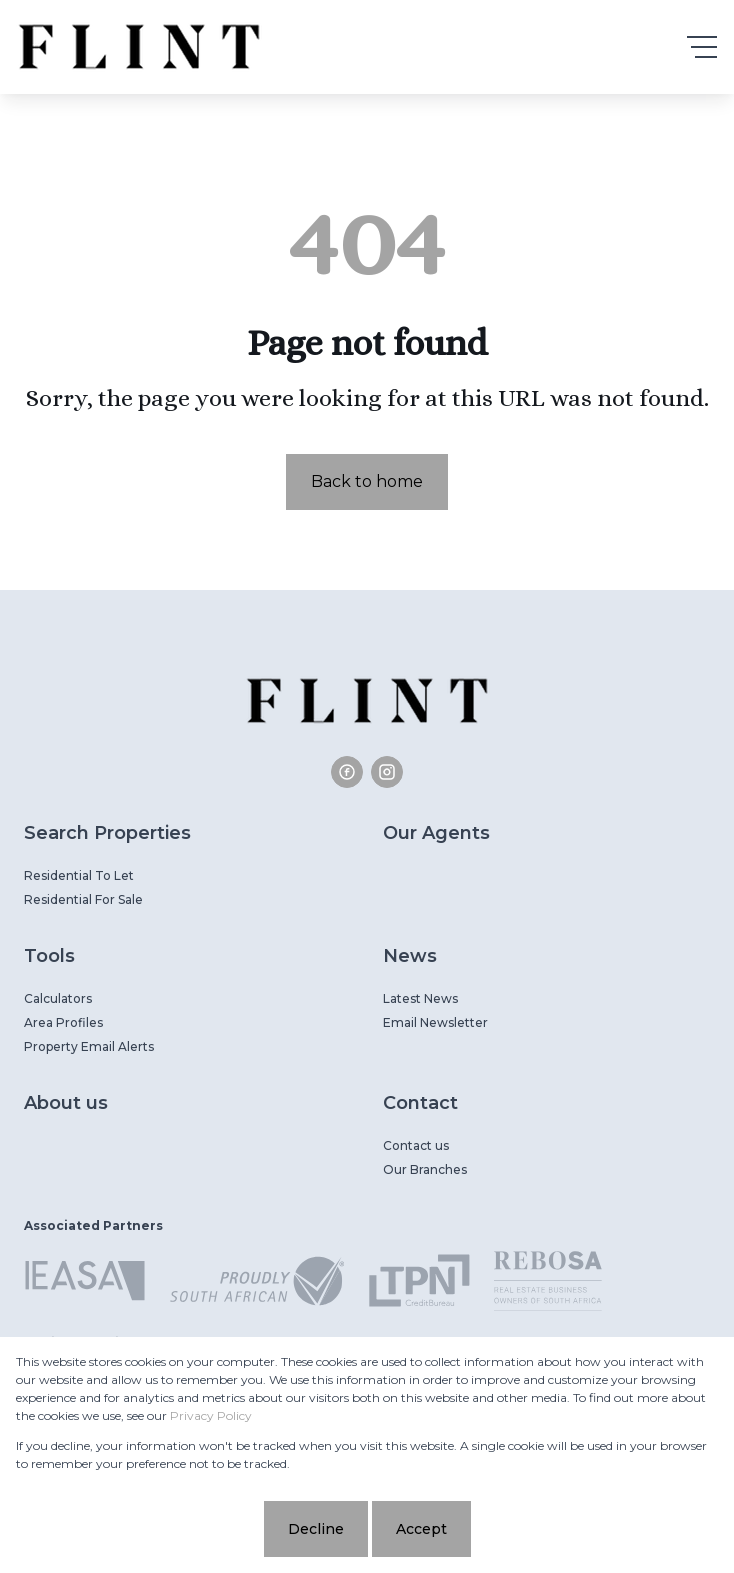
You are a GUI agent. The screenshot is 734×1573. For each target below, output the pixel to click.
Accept (421, 1529)
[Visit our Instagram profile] (387, 772)
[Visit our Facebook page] (347, 772)
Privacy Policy (211, 1415)
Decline (316, 1529)
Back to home (367, 481)
